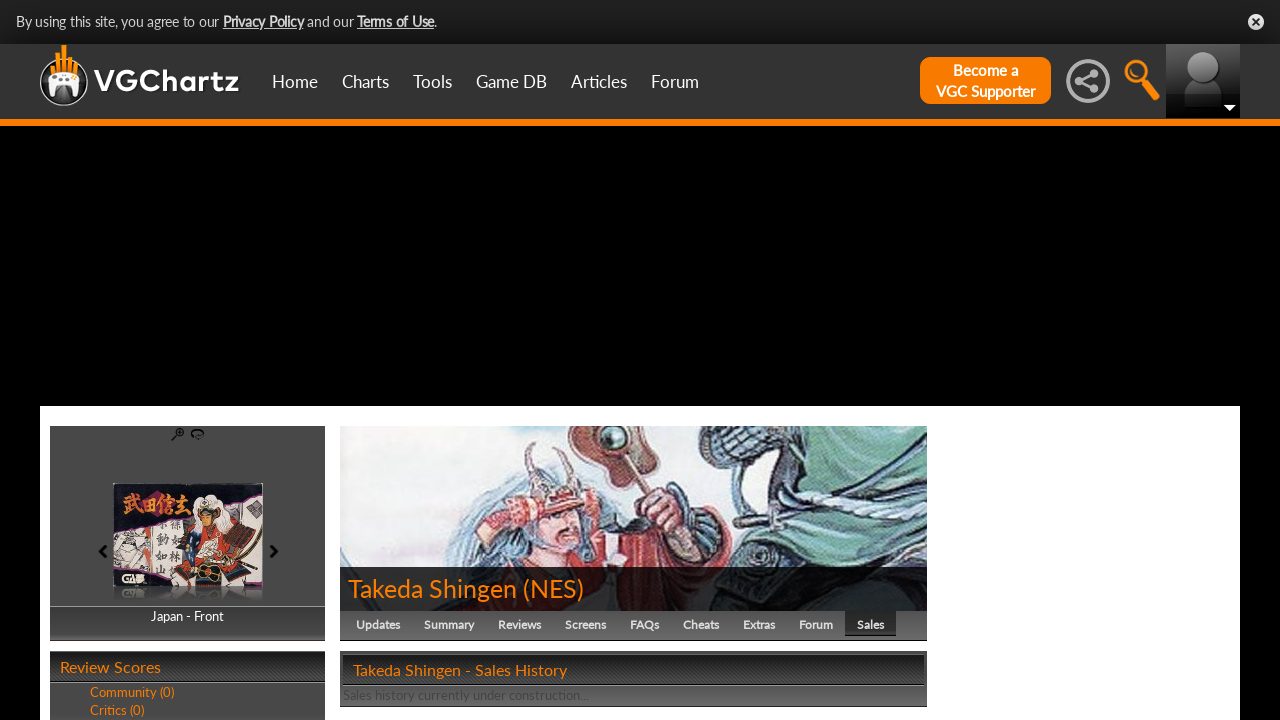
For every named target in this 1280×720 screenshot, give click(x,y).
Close (1256, 22)
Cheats (701, 624)
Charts (365, 81)
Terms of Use (395, 21)
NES (553, 588)
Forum (675, 81)
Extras (759, 624)
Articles (599, 81)
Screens (585, 624)
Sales (870, 624)
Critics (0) (117, 710)
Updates (378, 624)
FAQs (644, 624)
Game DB (511, 81)
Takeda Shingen (432, 588)
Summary (449, 624)
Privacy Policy (263, 21)
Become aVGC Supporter (985, 80)
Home (295, 81)
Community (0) (132, 692)
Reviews (519, 624)
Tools (432, 81)
